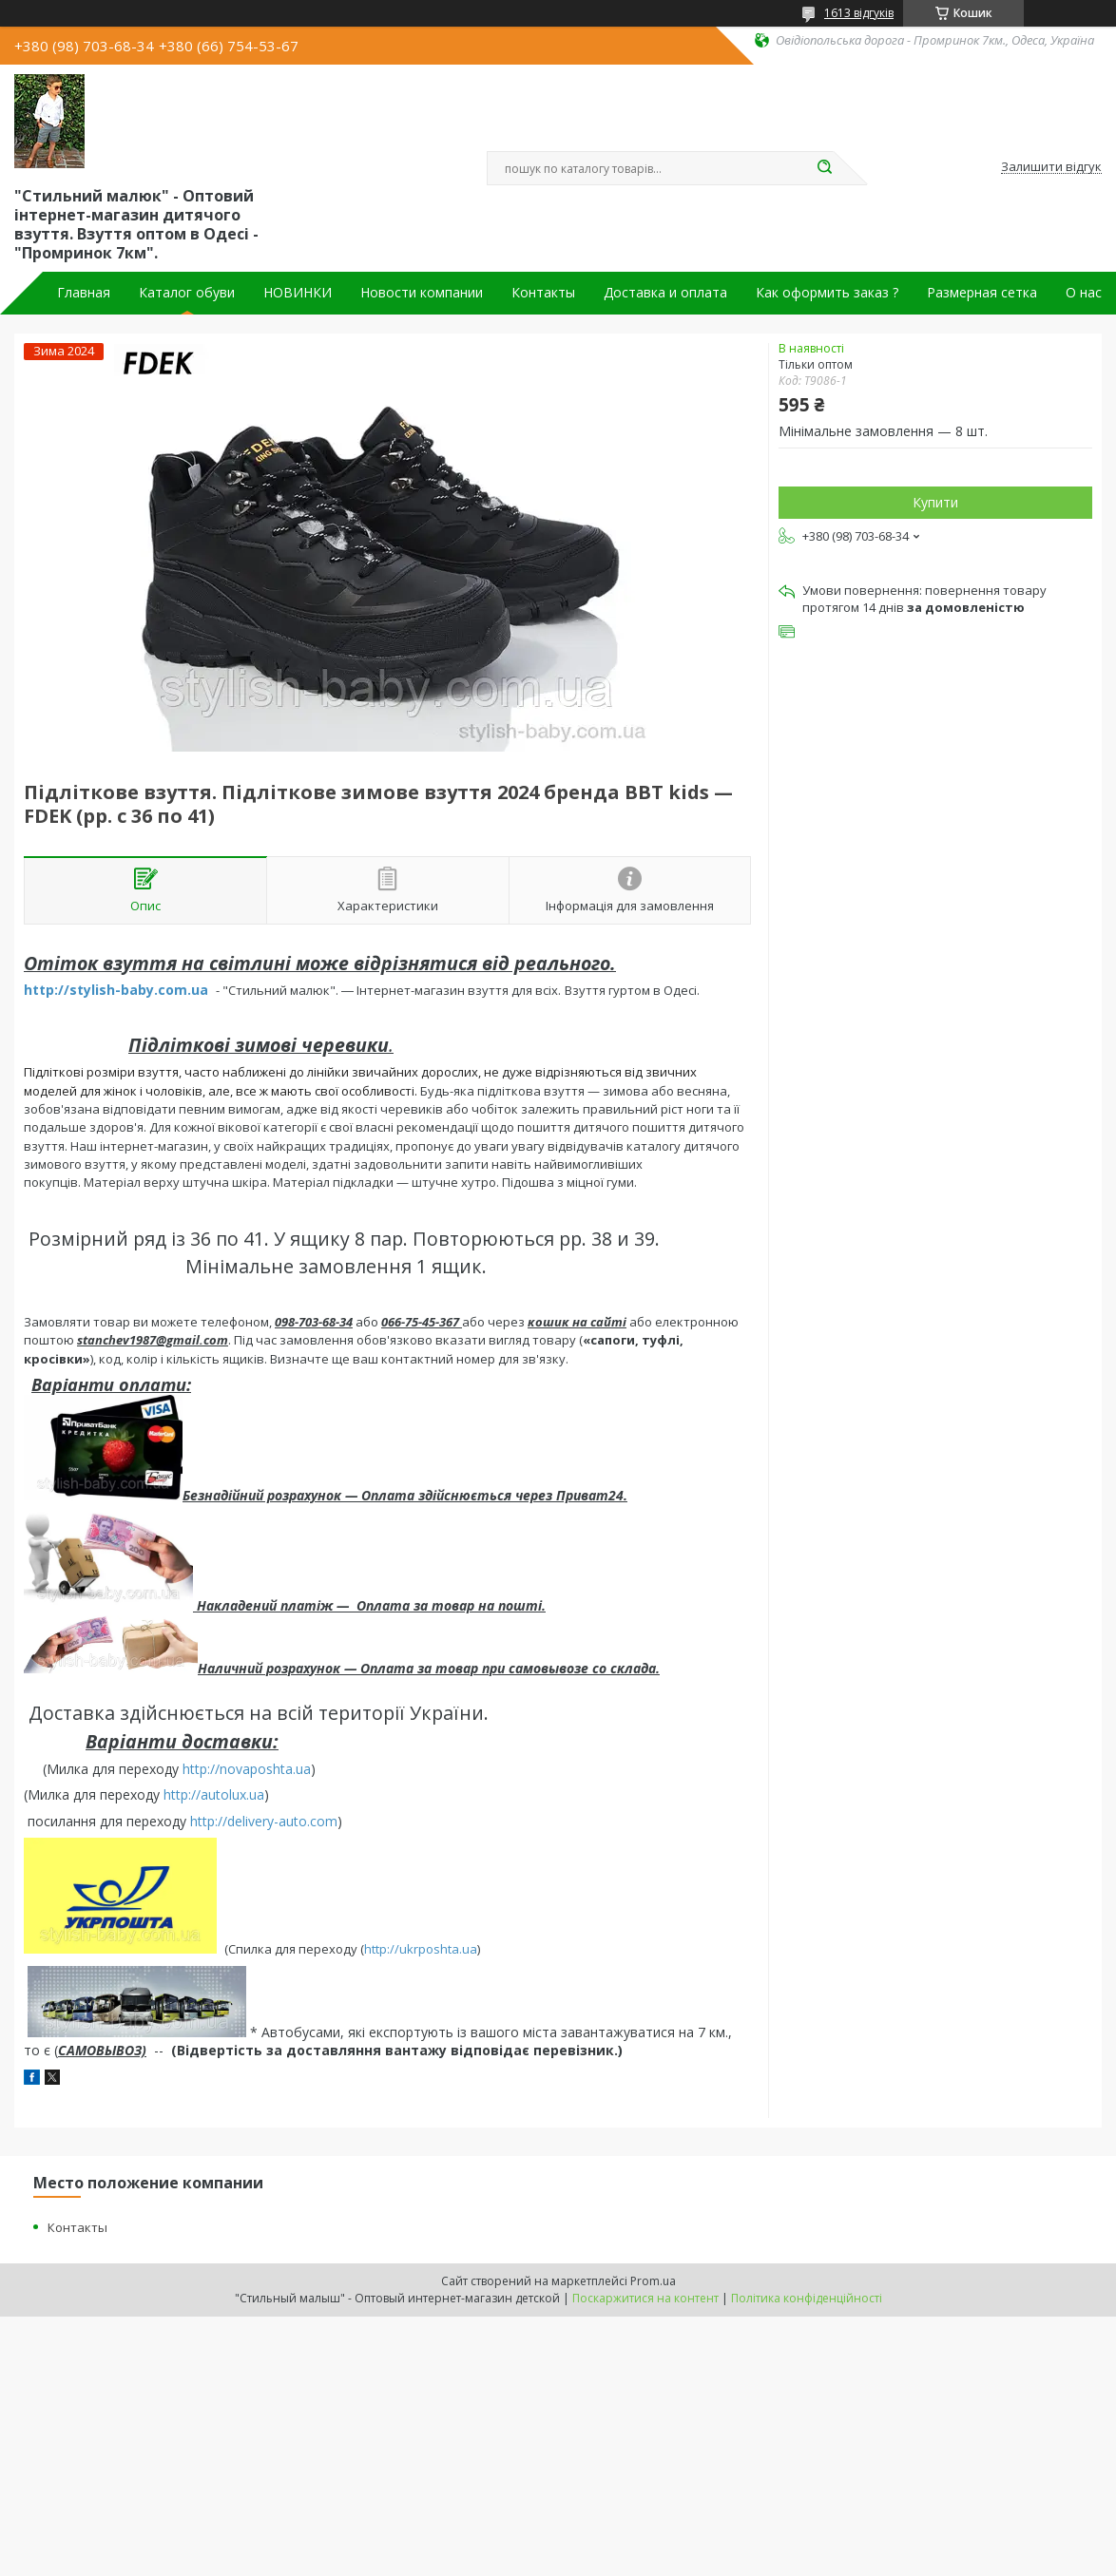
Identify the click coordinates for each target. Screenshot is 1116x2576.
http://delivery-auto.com (263, 1821)
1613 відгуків (859, 13)
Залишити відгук (1051, 167)
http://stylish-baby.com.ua (116, 990)
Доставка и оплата (665, 292)
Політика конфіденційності (806, 2298)
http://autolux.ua (214, 1794)
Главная (83, 292)
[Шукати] (824, 168)
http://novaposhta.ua (247, 1769)
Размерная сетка (982, 292)
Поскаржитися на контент (645, 2298)
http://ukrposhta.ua (420, 1948)
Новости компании (421, 292)
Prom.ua (653, 2281)
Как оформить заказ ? (827, 292)
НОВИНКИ (297, 292)
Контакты (543, 292)
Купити (935, 502)
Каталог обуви (187, 292)
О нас (1084, 292)
